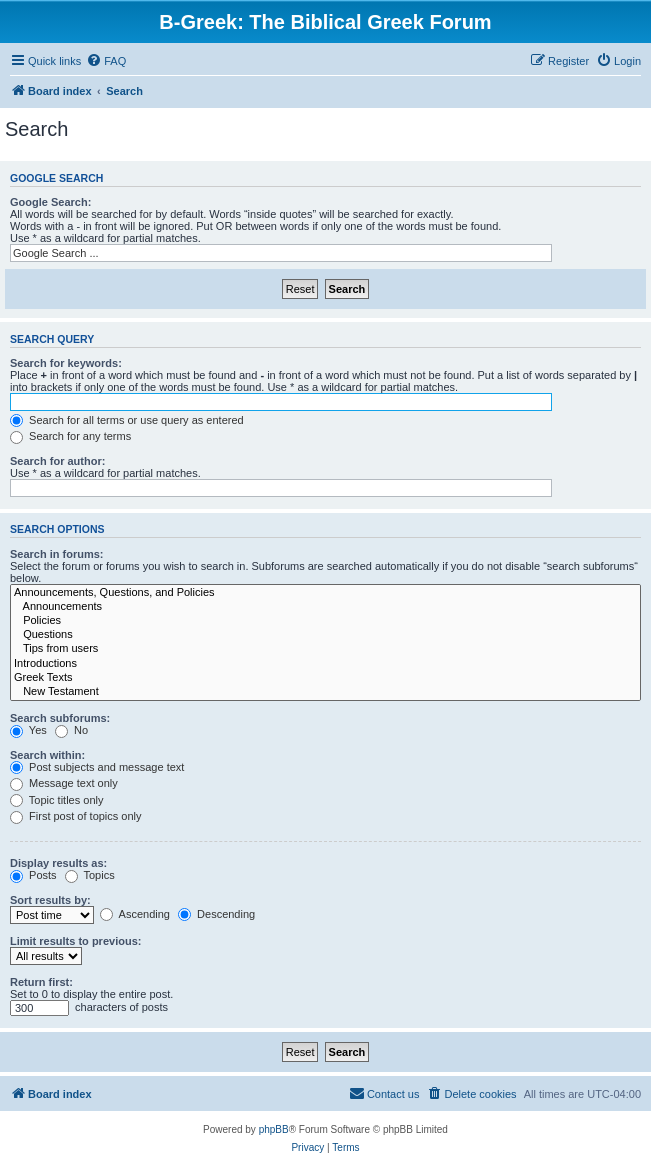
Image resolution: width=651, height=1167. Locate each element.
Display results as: (58, 863)
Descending (216, 914)
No (71, 730)
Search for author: (57, 461)
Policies (325, 621)
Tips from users (325, 649)
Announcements (325, 607)
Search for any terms (70, 436)
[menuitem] (106, 61)
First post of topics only (76, 816)
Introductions (325, 664)
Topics (90, 875)
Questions (325, 635)
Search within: (47, 755)
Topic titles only (56, 800)
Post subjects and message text (97, 767)
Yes (28, 730)
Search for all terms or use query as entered (127, 420)
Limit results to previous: (75, 941)
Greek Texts (325, 678)
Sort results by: (50, 900)
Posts (33, 875)
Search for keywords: (66, 363)
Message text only (64, 783)
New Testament (325, 692)
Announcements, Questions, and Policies (325, 593)
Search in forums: (57, 554)
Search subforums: (60, 718)
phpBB (274, 1129)
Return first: (41, 982)
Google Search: (50, 202)
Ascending (135, 914)
